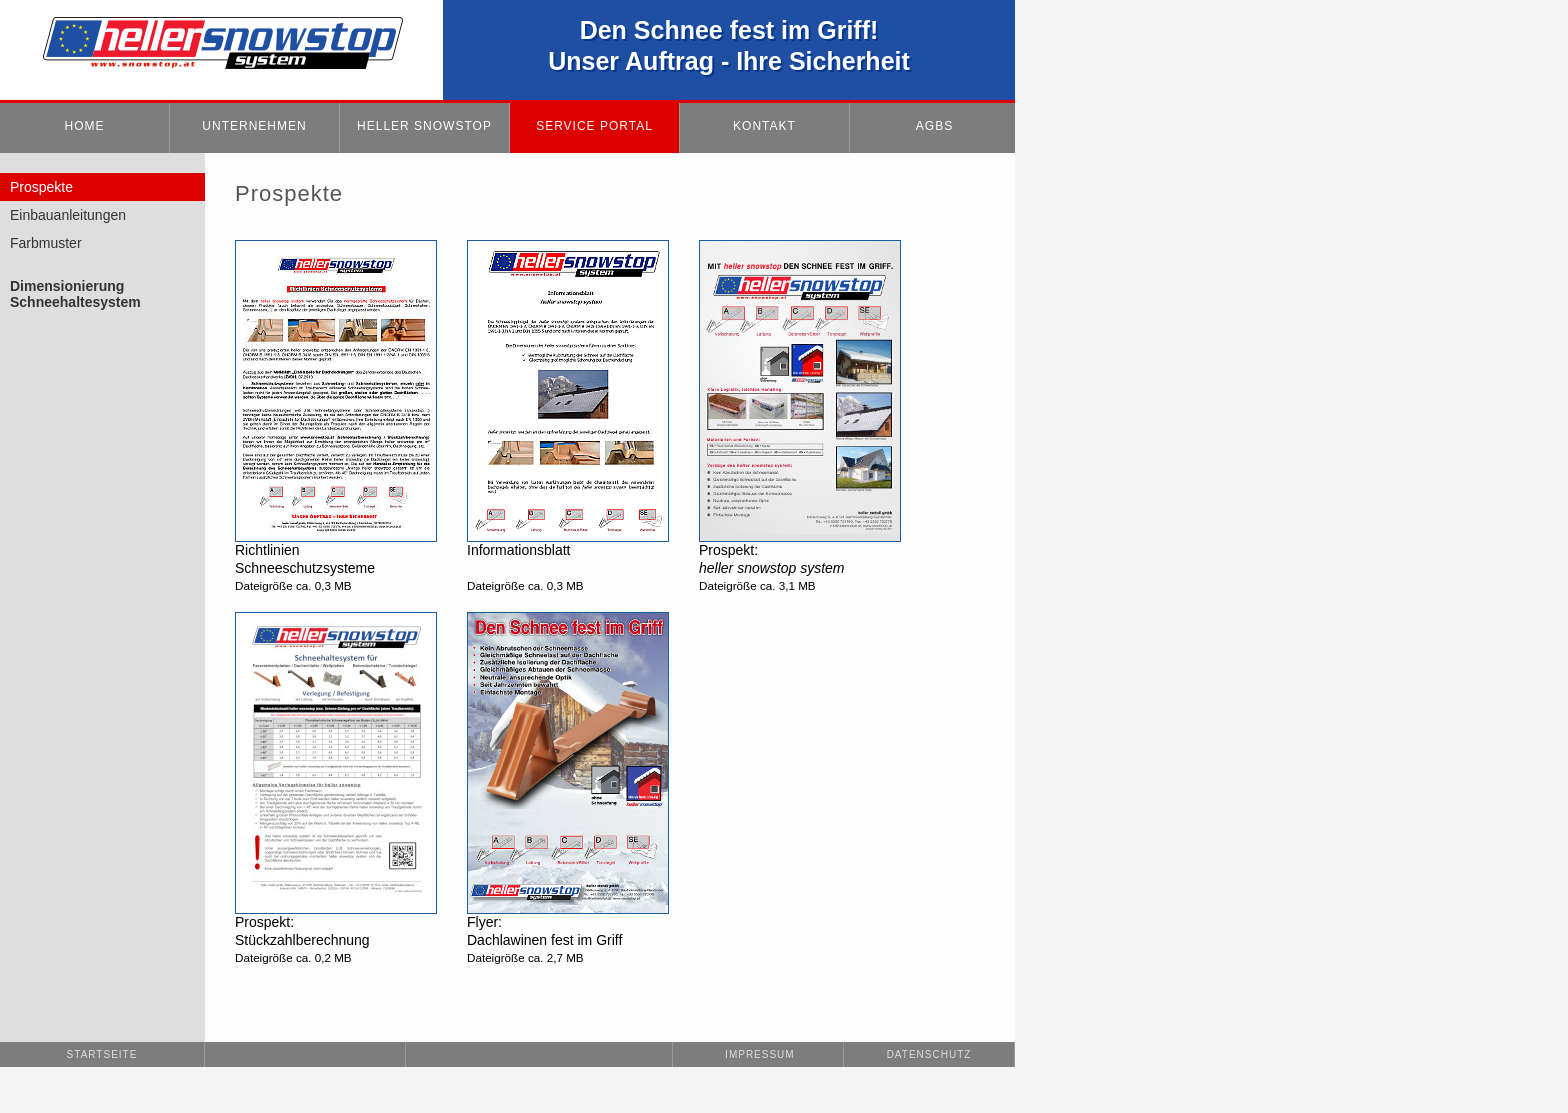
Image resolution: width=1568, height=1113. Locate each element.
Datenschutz (929, 1054)
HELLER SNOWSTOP (424, 126)
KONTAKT (764, 126)
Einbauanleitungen (68, 215)
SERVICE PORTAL (594, 126)
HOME (85, 126)
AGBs (934, 126)
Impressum (757, 1054)
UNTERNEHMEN (254, 126)
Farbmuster (46, 243)
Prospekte (41, 187)
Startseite (102, 1054)
